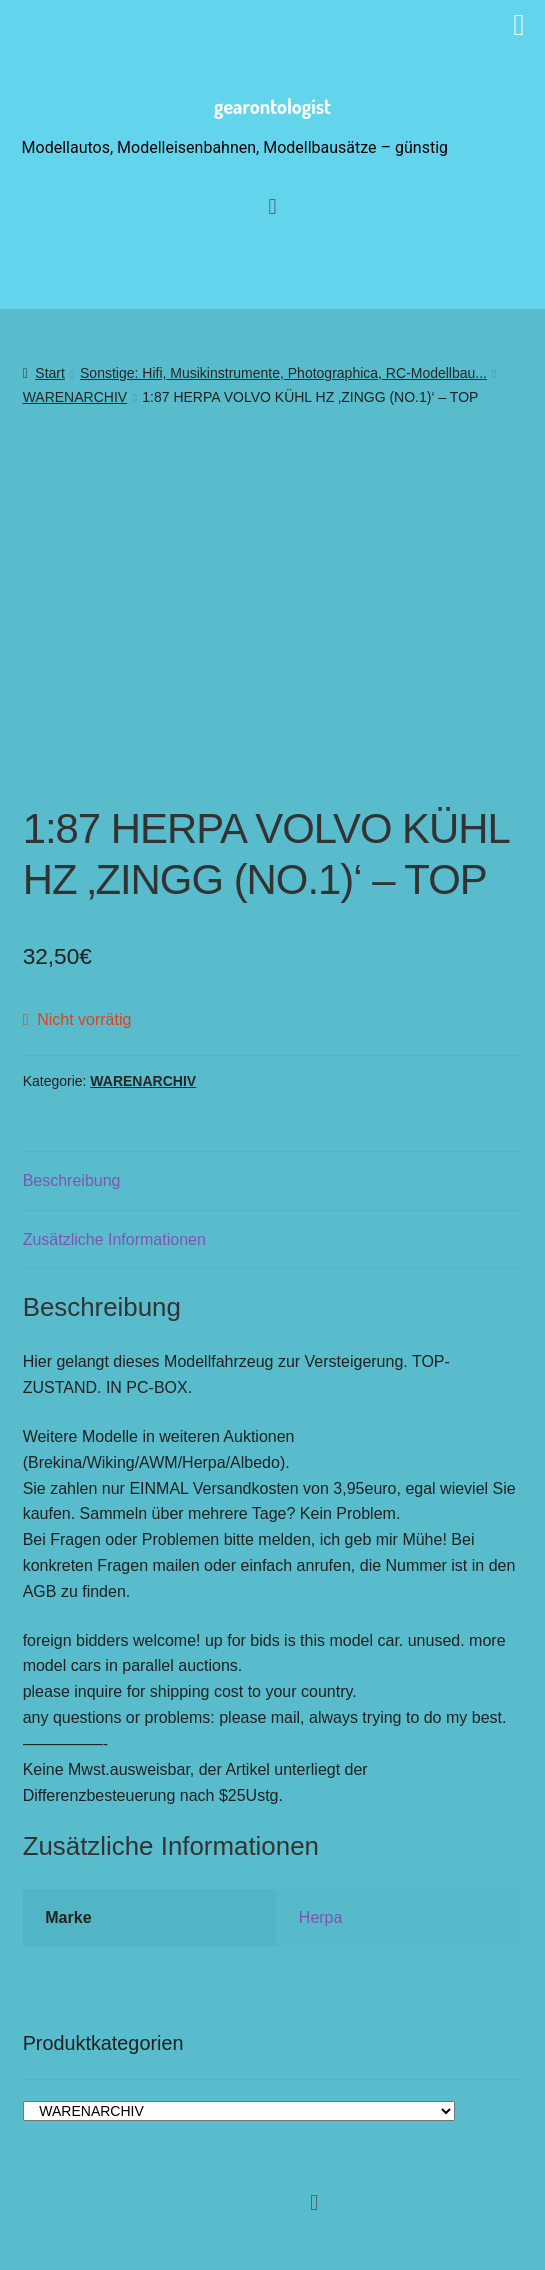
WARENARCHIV (75, 397)
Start (50, 373)
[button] (314, 2202)
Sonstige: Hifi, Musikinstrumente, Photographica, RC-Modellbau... (283, 373)
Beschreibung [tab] (72, 1180)
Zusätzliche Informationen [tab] (114, 1239)
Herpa (321, 1917)
